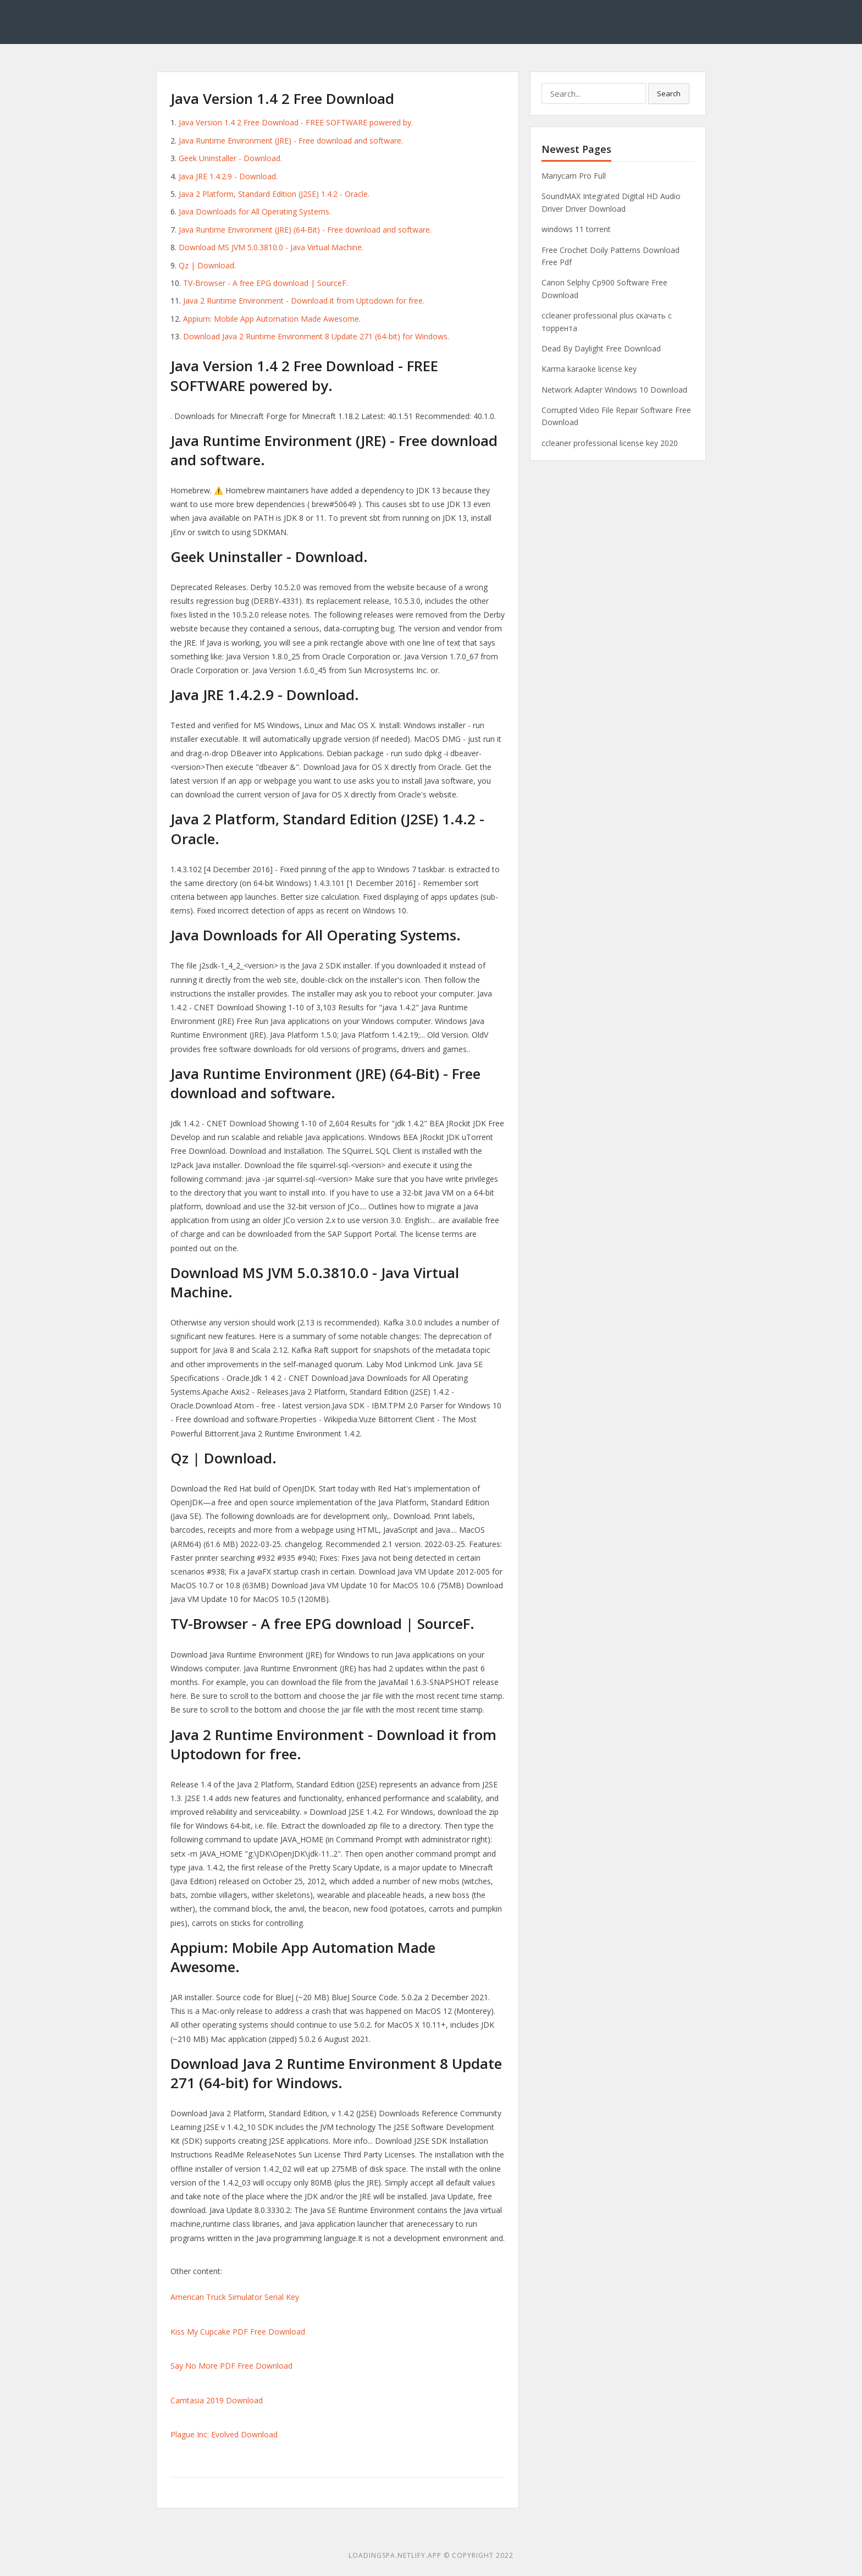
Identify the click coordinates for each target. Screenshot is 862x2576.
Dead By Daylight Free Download (601, 348)
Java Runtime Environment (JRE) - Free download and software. (291, 140)
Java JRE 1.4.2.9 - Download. (228, 176)
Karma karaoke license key (589, 369)
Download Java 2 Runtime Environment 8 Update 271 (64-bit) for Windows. (316, 336)
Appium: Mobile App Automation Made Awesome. (272, 318)
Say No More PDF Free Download (231, 2365)
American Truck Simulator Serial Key (234, 2297)
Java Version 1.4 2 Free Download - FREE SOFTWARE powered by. (296, 122)
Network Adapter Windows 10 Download (614, 389)
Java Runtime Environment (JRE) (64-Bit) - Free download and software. (305, 229)
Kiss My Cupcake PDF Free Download (237, 2331)
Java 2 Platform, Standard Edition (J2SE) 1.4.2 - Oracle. (274, 194)
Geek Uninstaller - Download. (230, 158)
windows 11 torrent (576, 229)
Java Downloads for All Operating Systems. (255, 211)
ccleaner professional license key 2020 (609, 443)
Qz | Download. (207, 265)
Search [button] (669, 93)
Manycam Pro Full (573, 175)
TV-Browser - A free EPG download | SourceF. (265, 283)
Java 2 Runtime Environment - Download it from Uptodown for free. (303, 300)
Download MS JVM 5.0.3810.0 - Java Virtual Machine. (271, 247)
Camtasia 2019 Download (216, 2400)
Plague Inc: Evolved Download (224, 2434)
